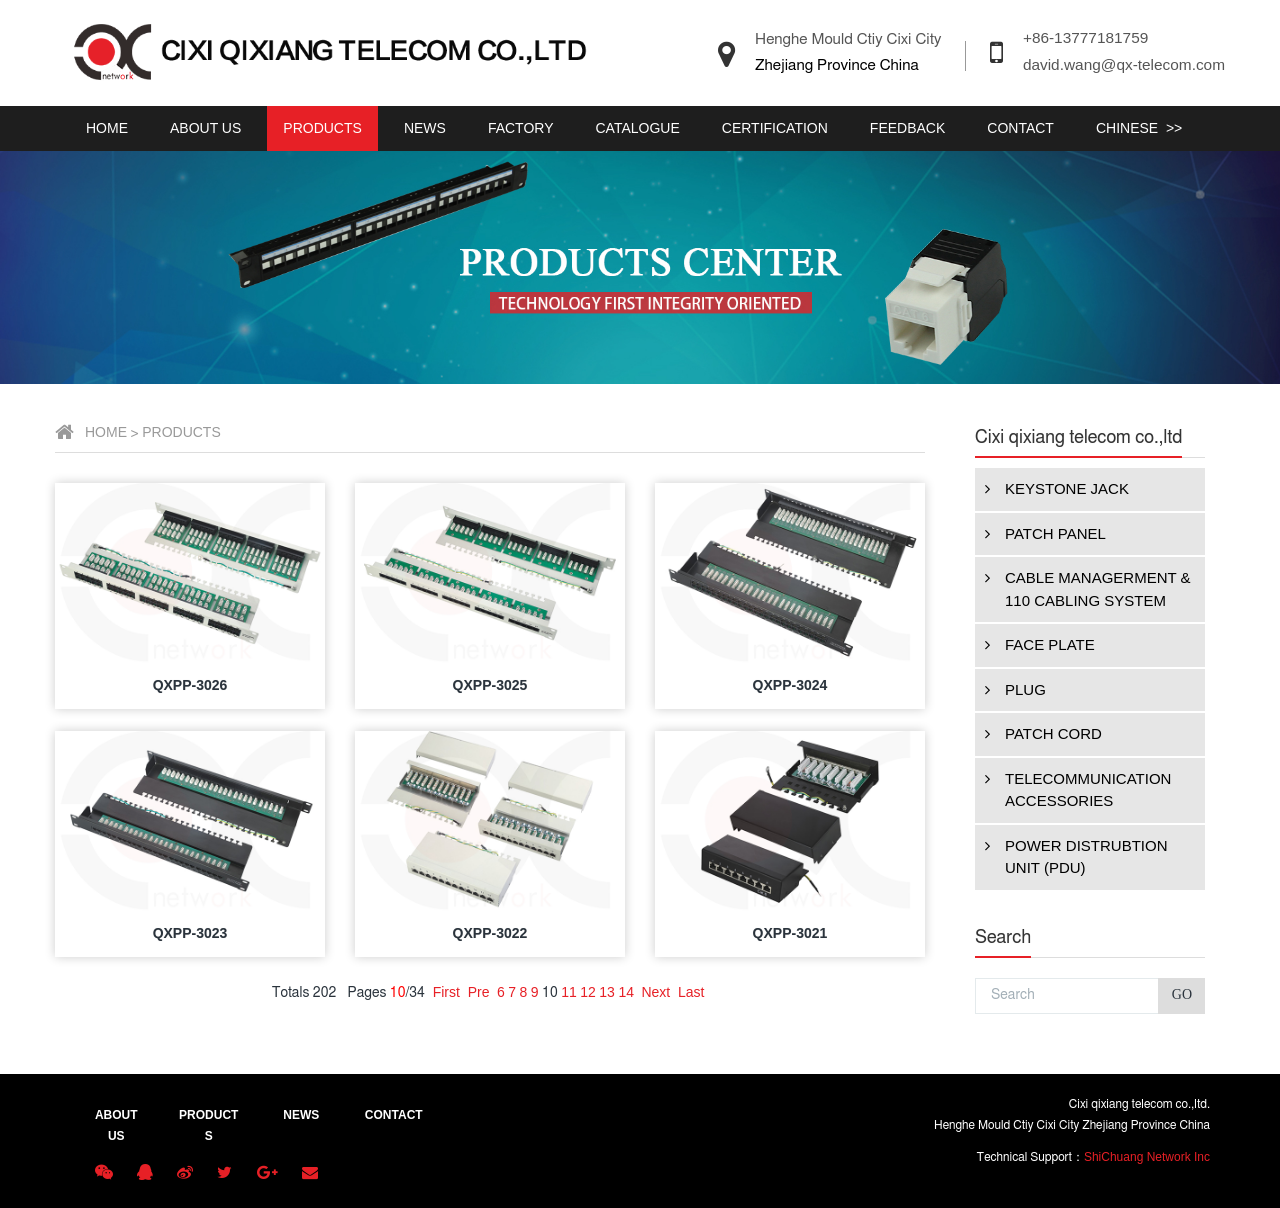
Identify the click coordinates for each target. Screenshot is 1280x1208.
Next (955, 992)
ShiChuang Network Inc (1147, 1157)
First (746, 992)
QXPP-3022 (790, 933)
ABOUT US (205, 128)
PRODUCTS (322, 128)
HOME (107, 128)
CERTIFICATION (775, 128)
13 (907, 992)
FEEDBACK (907, 128)
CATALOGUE (638, 128)
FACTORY (521, 128)
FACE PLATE (140, 645)
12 (888, 992)
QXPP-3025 (790, 685)
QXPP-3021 (1090, 933)
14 (926, 992)
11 (869, 992)
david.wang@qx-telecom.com (1124, 64)
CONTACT (1020, 128)
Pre (779, 992)
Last (991, 992)
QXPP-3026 (490, 685)
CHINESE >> (1139, 128)
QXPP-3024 (1090, 685)
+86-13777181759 (1085, 37)
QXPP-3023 (490, 933)
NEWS (425, 128)
